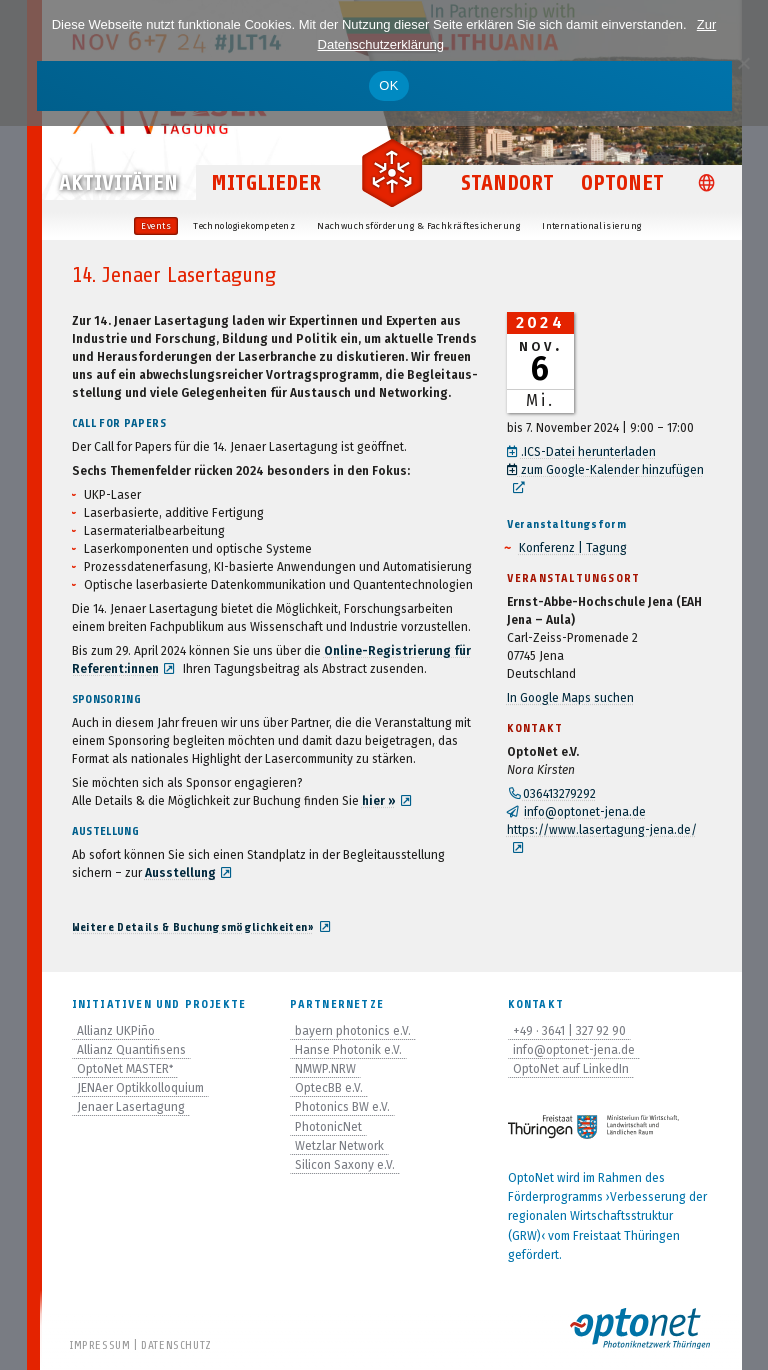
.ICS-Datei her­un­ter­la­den (589, 452)
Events (156, 226)
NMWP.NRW (325, 1069)
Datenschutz (176, 1345)
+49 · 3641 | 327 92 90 (569, 1031)
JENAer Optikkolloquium (140, 1088)
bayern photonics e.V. (353, 1031)
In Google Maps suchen (570, 698)
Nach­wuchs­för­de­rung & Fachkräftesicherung (418, 226)
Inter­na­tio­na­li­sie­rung (591, 226)
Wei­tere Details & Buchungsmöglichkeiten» (193, 927)
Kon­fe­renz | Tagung (573, 548)
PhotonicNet (328, 1127)
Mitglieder (266, 184)
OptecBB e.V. (329, 1088)
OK (388, 85)
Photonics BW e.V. (342, 1107)
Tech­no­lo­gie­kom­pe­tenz (244, 226)
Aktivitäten (118, 184)
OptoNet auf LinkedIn (571, 1069)
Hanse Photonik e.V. (348, 1050)
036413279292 (559, 794)
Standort (507, 184)
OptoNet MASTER (125, 1069)
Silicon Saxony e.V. (345, 1165)
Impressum (100, 1345)
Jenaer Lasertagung (131, 1107)
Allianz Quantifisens (131, 1050)
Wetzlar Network (339, 1146)
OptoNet (622, 184)
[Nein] (743, 63)
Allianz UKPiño (116, 1031)
